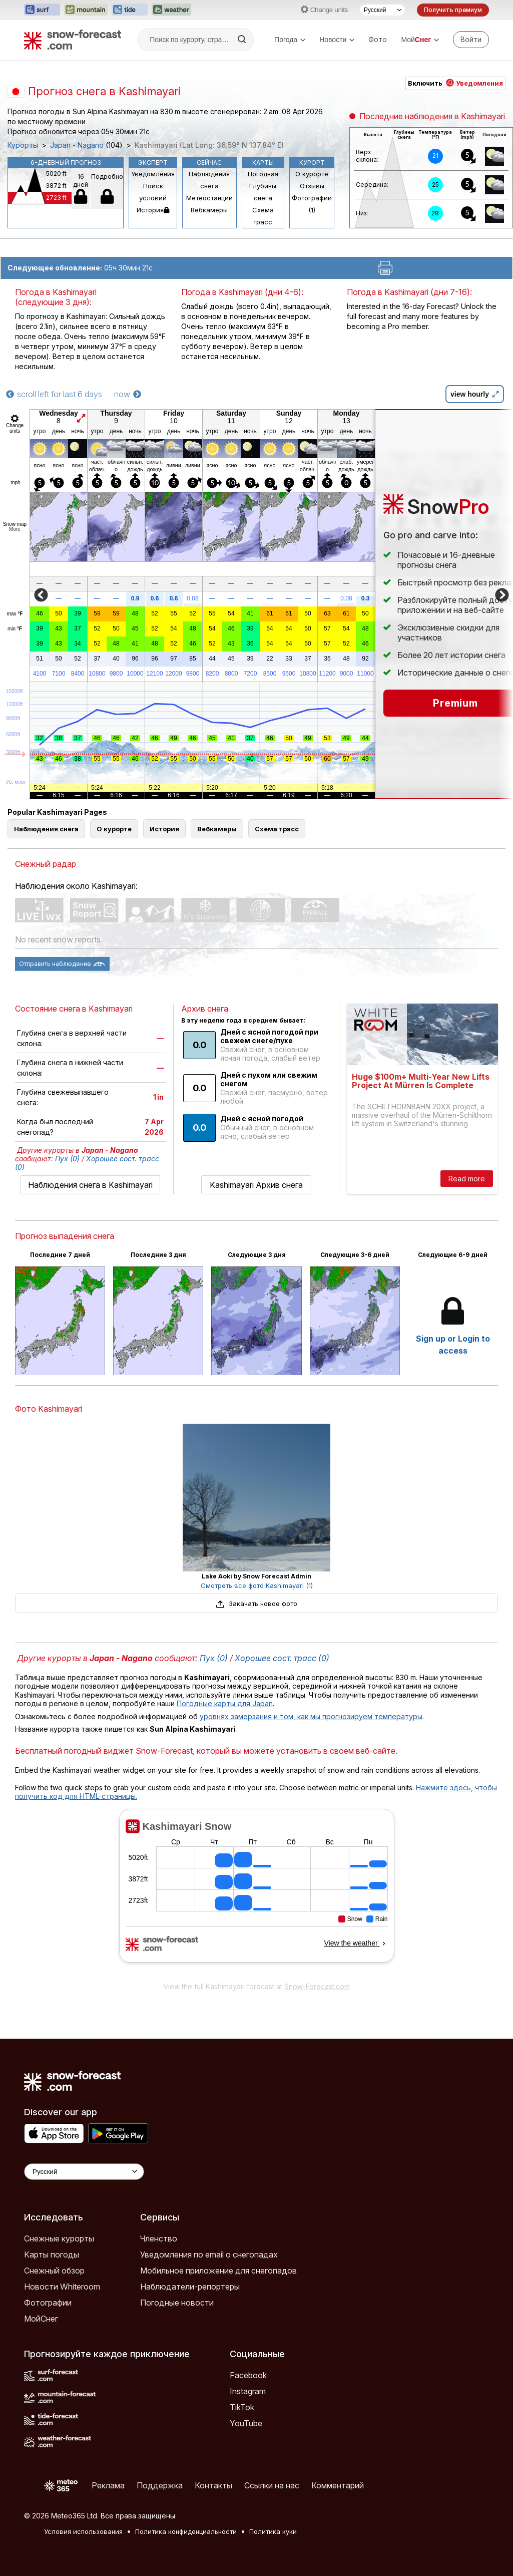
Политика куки (273, 2531)
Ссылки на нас (271, 2485)
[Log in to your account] (471, 39)
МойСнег (41, 2319)
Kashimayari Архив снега (256, 1185)
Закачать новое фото (256, 1603)
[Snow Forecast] (72, 40)
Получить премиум (453, 10)
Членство (158, 2238)
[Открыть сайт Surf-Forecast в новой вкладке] (42, 10)
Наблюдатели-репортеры (190, 2287)
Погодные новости (177, 2303)
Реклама (108, 2485)
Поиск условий (153, 192)
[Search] (243, 40)
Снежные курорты (59, 2238)
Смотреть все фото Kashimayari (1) (257, 1585)
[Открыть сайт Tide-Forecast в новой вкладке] (130, 10)
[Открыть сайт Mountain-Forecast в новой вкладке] (86, 10)
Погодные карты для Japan (225, 1703)
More (15, 529)
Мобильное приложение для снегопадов (218, 2271)
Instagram (248, 2391)
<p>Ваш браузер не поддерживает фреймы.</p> (256, 1892)
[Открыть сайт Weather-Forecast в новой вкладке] (171, 10)
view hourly (474, 394)
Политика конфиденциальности (186, 2531)
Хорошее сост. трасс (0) (282, 1658)
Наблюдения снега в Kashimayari (90, 1185)
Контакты (213, 2485)
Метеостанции (209, 198)
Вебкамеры (209, 210)
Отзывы (312, 186)
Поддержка (160, 2485)
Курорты (23, 145)
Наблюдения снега (209, 180)
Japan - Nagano (77, 145)
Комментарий (337, 2485)
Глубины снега (262, 192)
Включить (455, 83)
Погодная (263, 174)
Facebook (248, 2375)
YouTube (246, 2423)
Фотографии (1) (312, 204)
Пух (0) (67, 1158)
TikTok (242, 2407)
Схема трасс (263, 216)
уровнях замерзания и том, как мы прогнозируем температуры (311, 1716)
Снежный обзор (54, 2271)
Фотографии (48, 2303)
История (153, 210)
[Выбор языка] (382, 10)
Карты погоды (51, 2254)
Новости (336, 40)
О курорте (311, 174)
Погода (289, 40)
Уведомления (153, 174)
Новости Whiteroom (62, 2287)
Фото (377, 39)
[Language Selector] (84, 2171)
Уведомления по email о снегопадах (209, 2254)
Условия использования (83, 2531)
